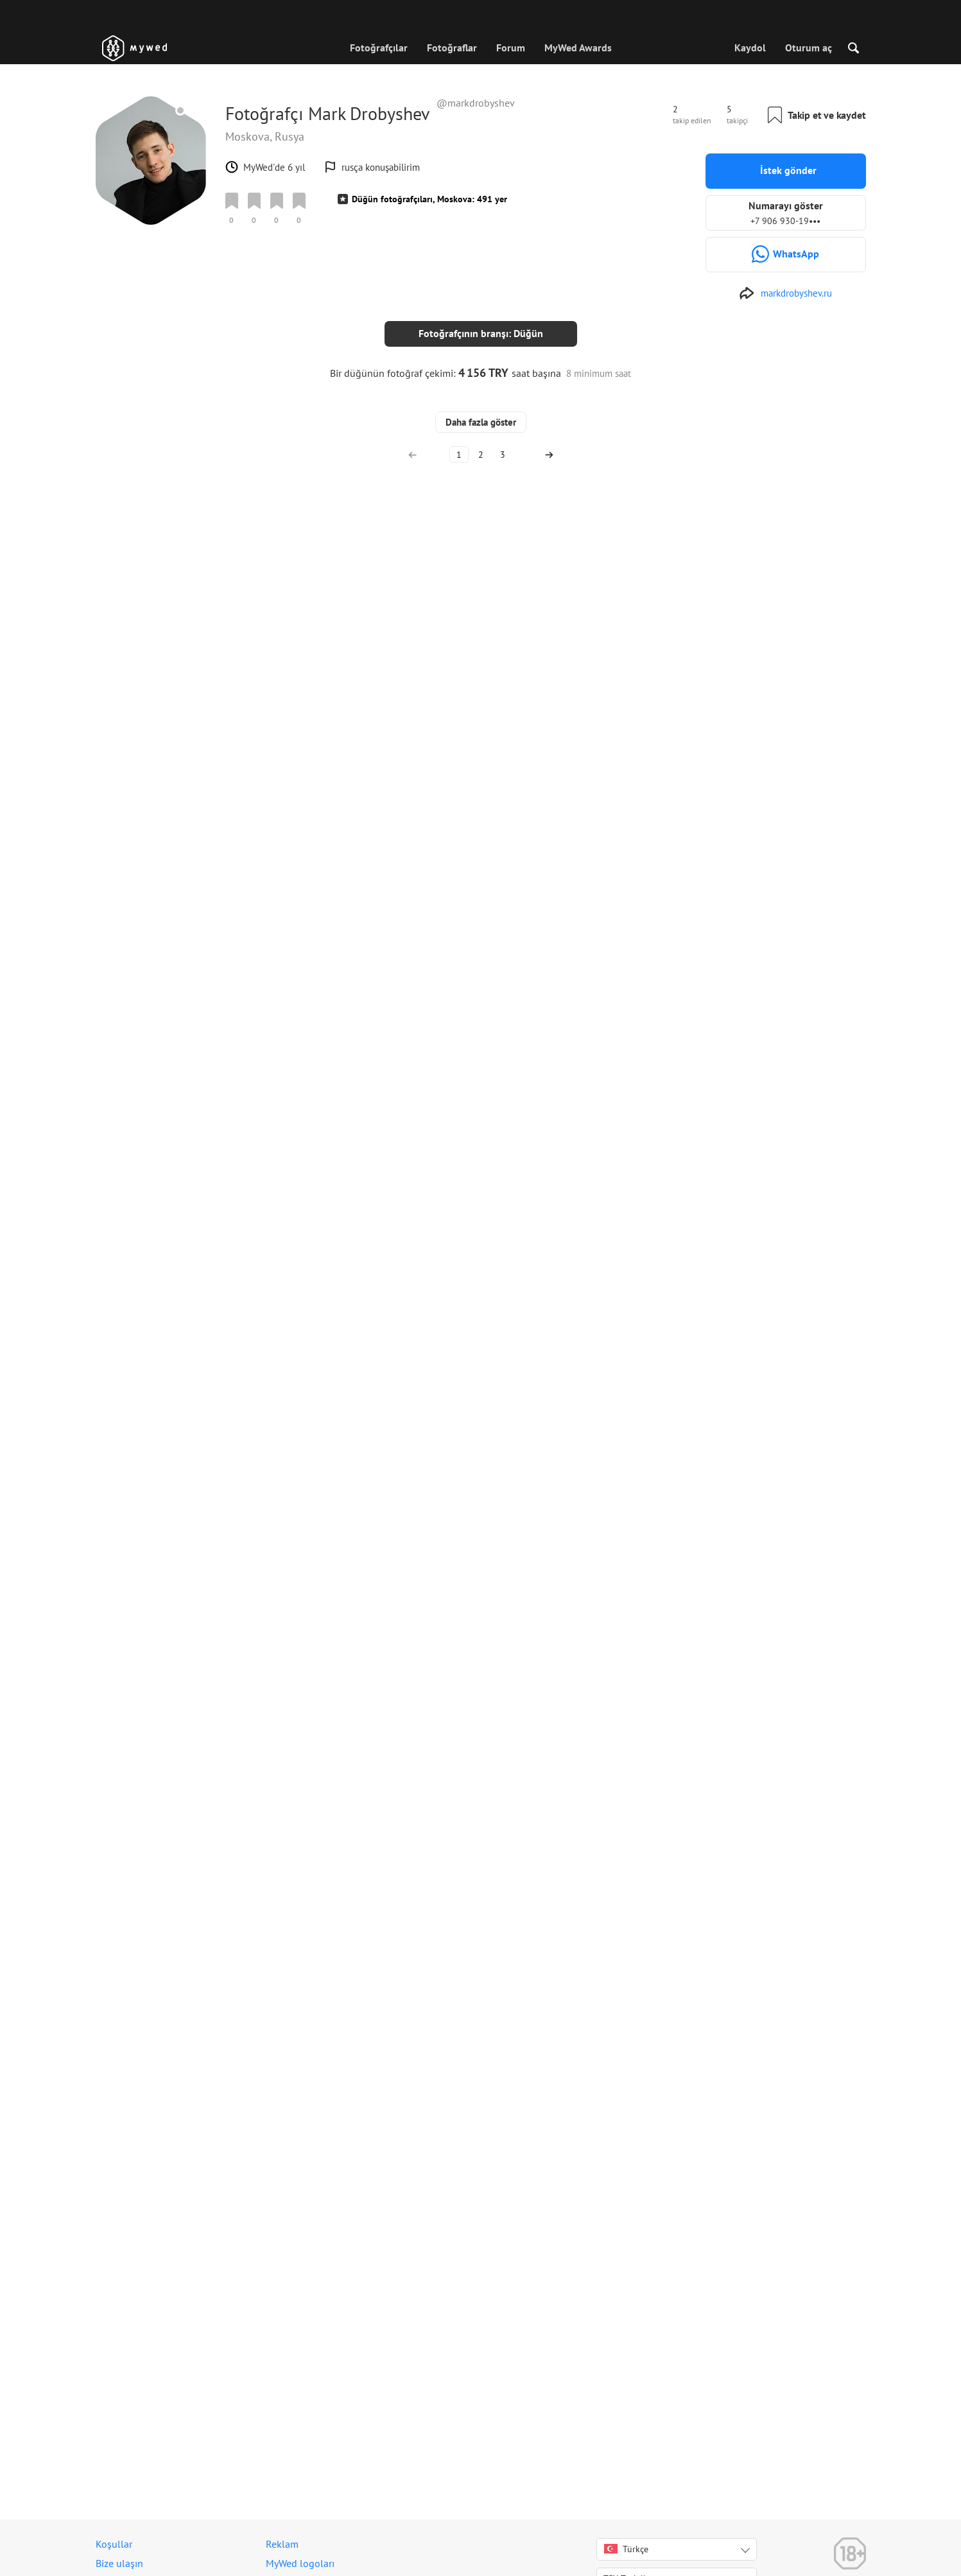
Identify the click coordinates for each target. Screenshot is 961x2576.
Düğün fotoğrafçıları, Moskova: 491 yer (429, 199)
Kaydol (750, 47)
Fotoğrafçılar (379, 47)
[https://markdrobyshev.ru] (785, 293)
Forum (510, 47)
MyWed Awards (578, 47)
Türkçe (626, 2549)
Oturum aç (808, 47)
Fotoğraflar (452, 47)
